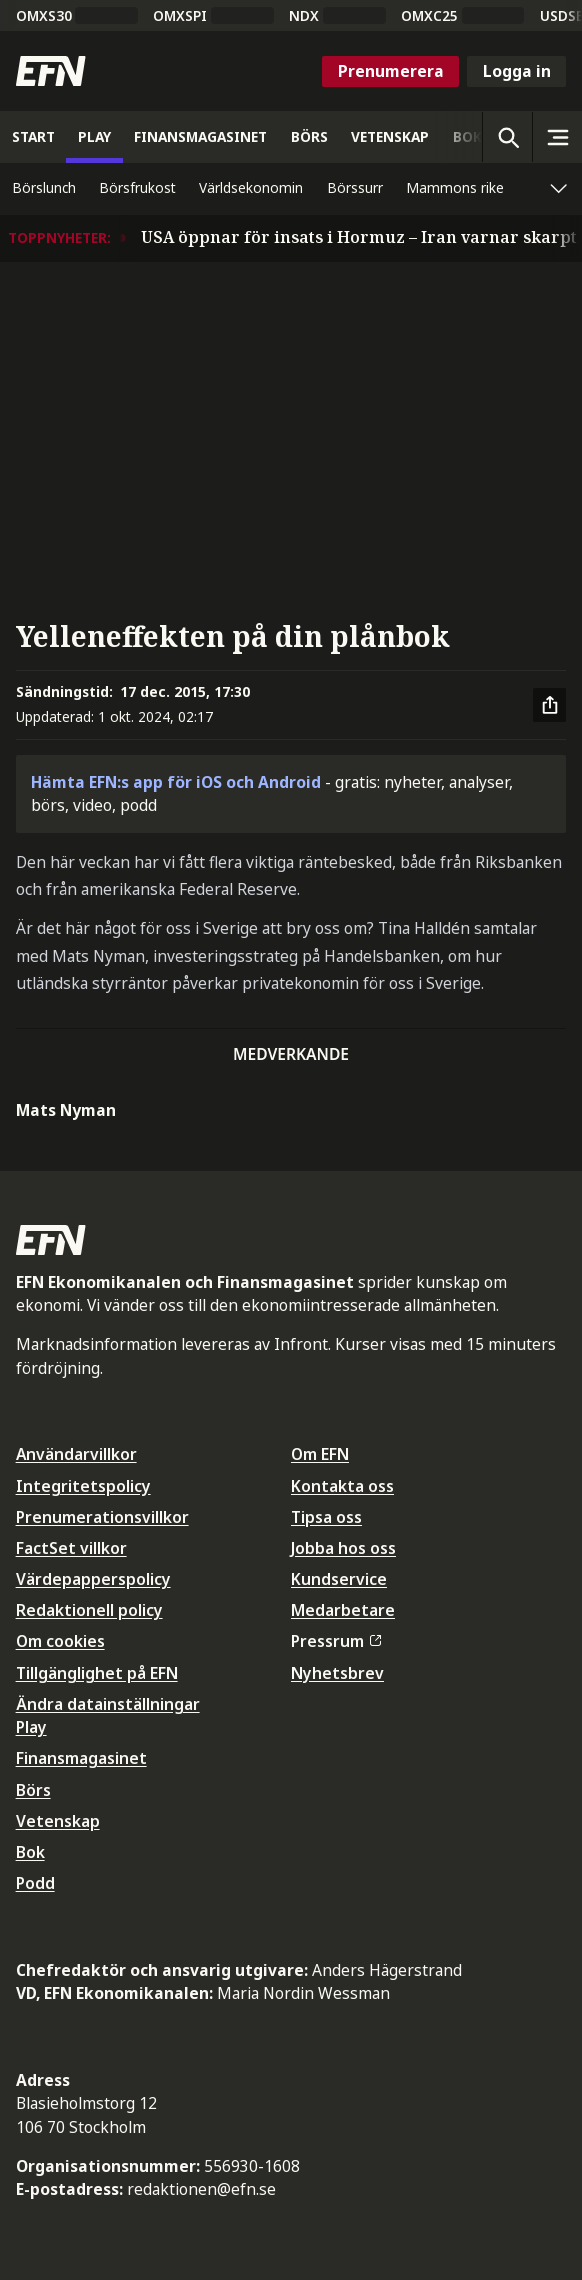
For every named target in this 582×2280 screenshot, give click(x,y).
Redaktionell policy (89, 1610)
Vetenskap (58, 1821)
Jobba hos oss (343, 1548)
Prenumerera (391, 71)
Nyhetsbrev (337, 1673)
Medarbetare (343, 1610)
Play (31, 1727)
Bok (30, 1852)
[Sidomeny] (557, 137)
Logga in (517, 71)
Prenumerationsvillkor (102, 1517)
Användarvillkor (76, 1454)
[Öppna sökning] (507, 137)
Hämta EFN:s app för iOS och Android (176, 782)
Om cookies (60, 1641)
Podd (35, 1883)
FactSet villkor (71, 1548)
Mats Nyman (66, 1110)
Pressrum (336, 1641)
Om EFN (320, 1454)
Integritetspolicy (83, 1486)
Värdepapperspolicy (93, 1579)
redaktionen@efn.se (201, 2189)
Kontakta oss (342, 1486)
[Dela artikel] (550, 705)
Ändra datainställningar (108, 1704)
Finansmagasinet (81, 1758)
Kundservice (339, 1579)
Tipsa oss (326, 1517)
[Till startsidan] (51, 71)
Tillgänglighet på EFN (97, 1673)
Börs (33, 1790)
